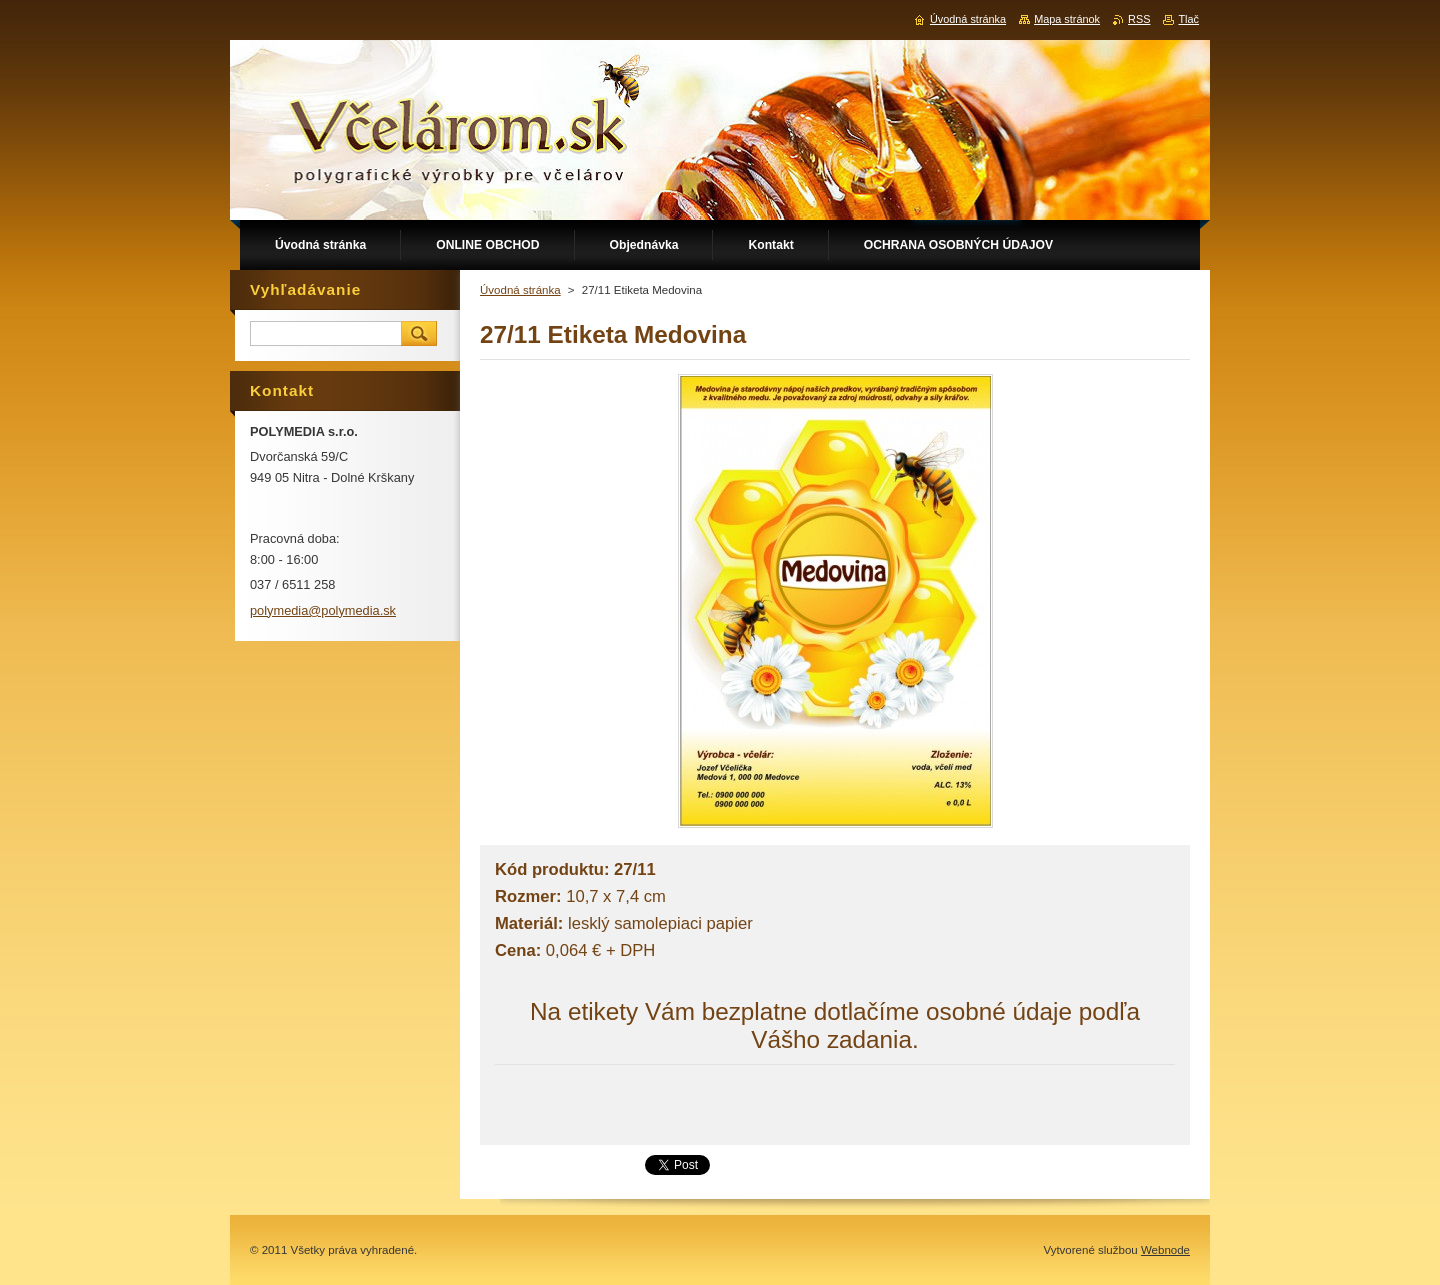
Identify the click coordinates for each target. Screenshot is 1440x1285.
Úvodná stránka (520, 290)
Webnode (1165, 1250)
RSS (1139, 19)
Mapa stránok (1067, 19)
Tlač (1188, 19)
